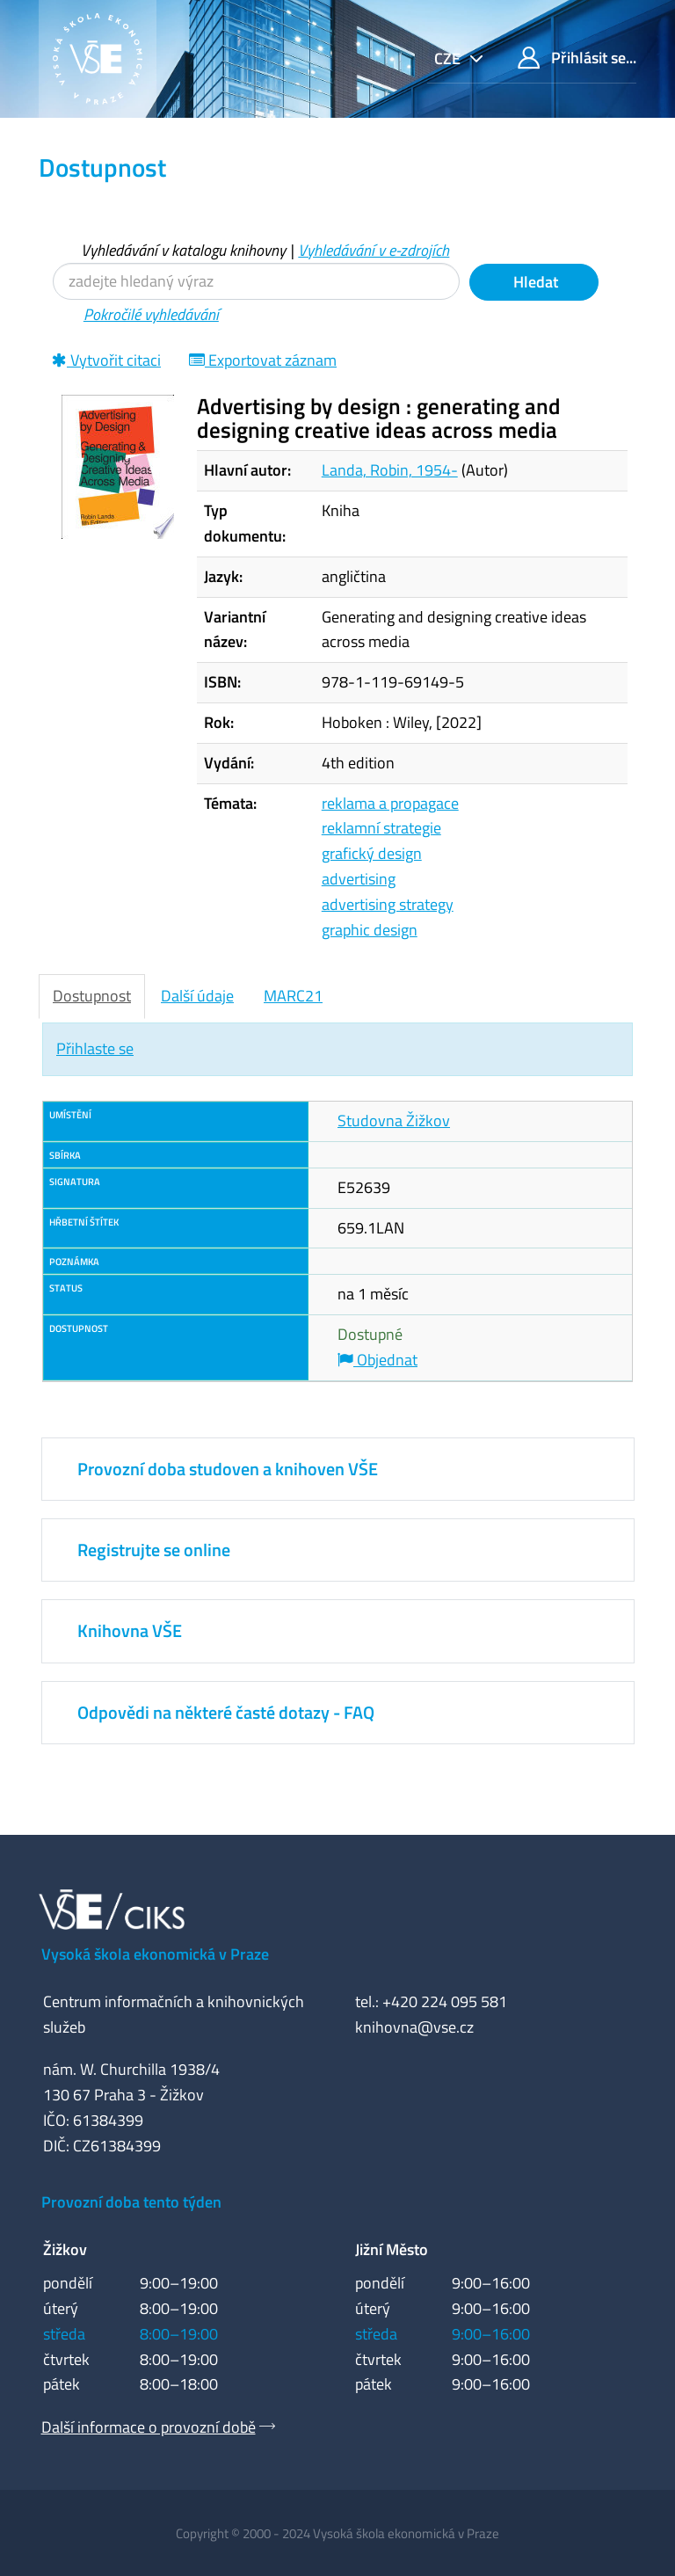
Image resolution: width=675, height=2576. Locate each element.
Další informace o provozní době (148, 2427)
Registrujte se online (153, 1549)
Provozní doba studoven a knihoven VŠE (227, 1468)
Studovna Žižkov (394, 1120)
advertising (359, 879)
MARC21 (293, 996)
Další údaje (197, 996)
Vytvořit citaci (106, 360)
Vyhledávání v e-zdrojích (373, 250)
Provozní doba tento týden (131, 2202)
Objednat (377, 1360)
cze (449, 58)
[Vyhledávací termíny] (256, 281)
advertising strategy (388, 904)
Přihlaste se (95, 1048)
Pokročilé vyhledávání (151, 314)
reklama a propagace (390, 803)
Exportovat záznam (263, 360)
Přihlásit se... (577, 57)
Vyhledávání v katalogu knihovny (183, 250)
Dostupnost (92, 996)
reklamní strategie (381, 828)
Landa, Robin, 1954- (390, 470)
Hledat (534, 282)
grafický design (372, 853)
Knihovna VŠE (129, 1630)
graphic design (369, 930)
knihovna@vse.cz (414, 2027)
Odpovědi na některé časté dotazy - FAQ (225, 1712)
